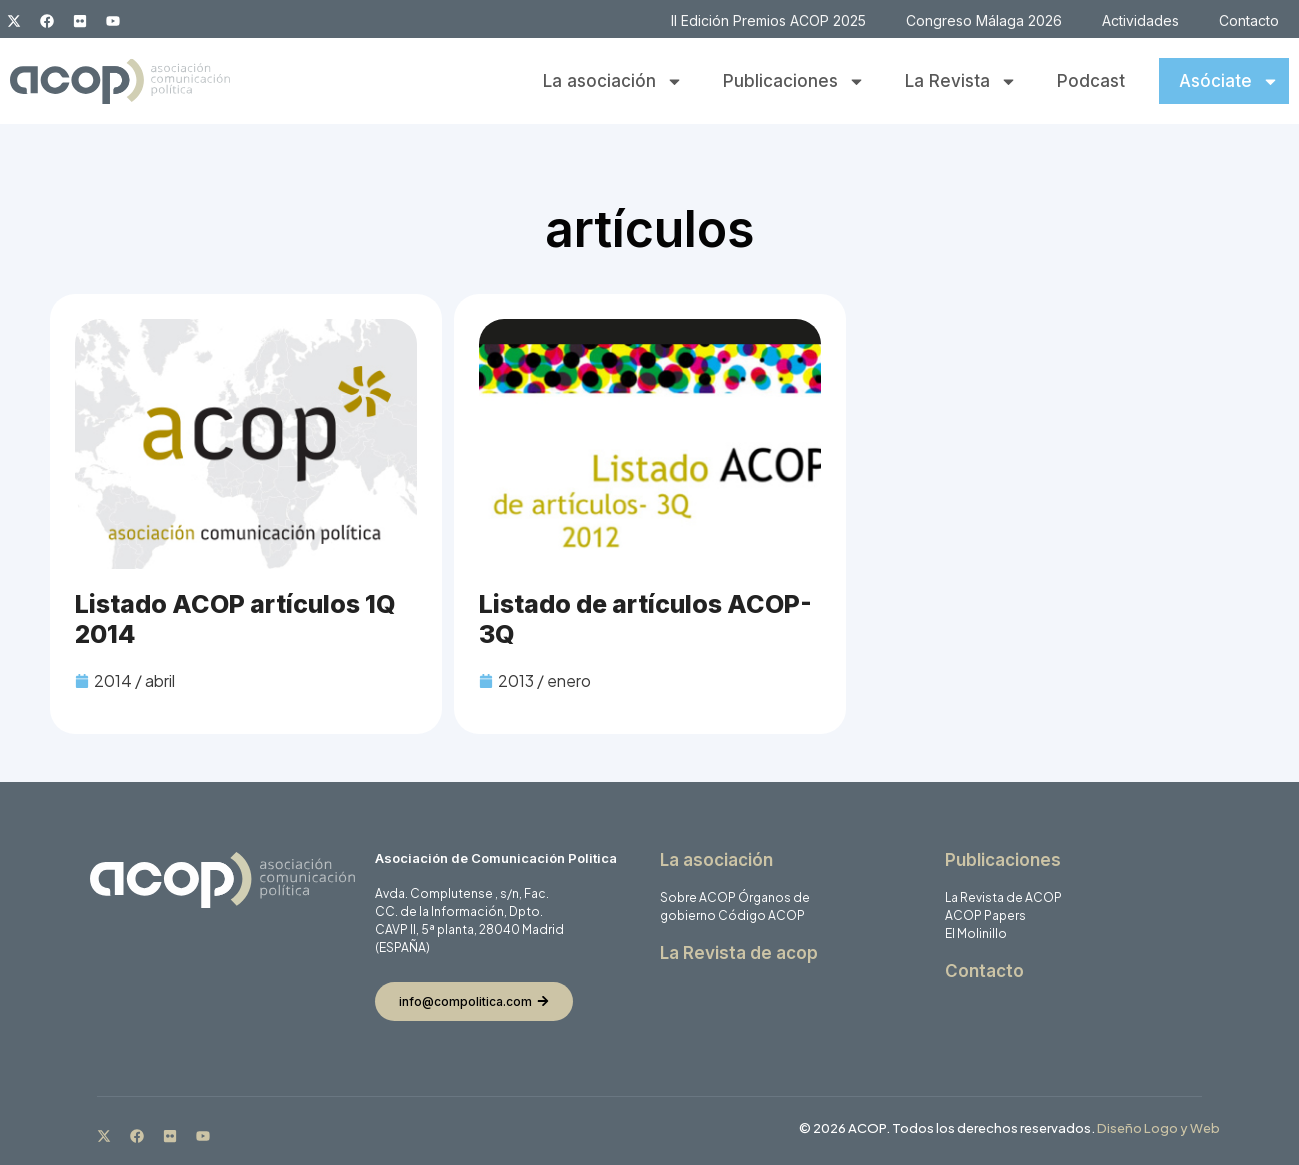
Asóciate (1229, 81)
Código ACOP (761, 915)
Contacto (1249, 20)
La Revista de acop (739, 953)
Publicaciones (794, 81)
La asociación (613, 81)
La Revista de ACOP (1003, 897)
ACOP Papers (985, 915)
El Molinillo (976, 933)
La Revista (961, 81)
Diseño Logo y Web (1158, 1128)
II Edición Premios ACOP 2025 (768, 20)
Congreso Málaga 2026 (984, 20)
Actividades (1140, 20)
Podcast (1091, 81)
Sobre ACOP (698, 897)
